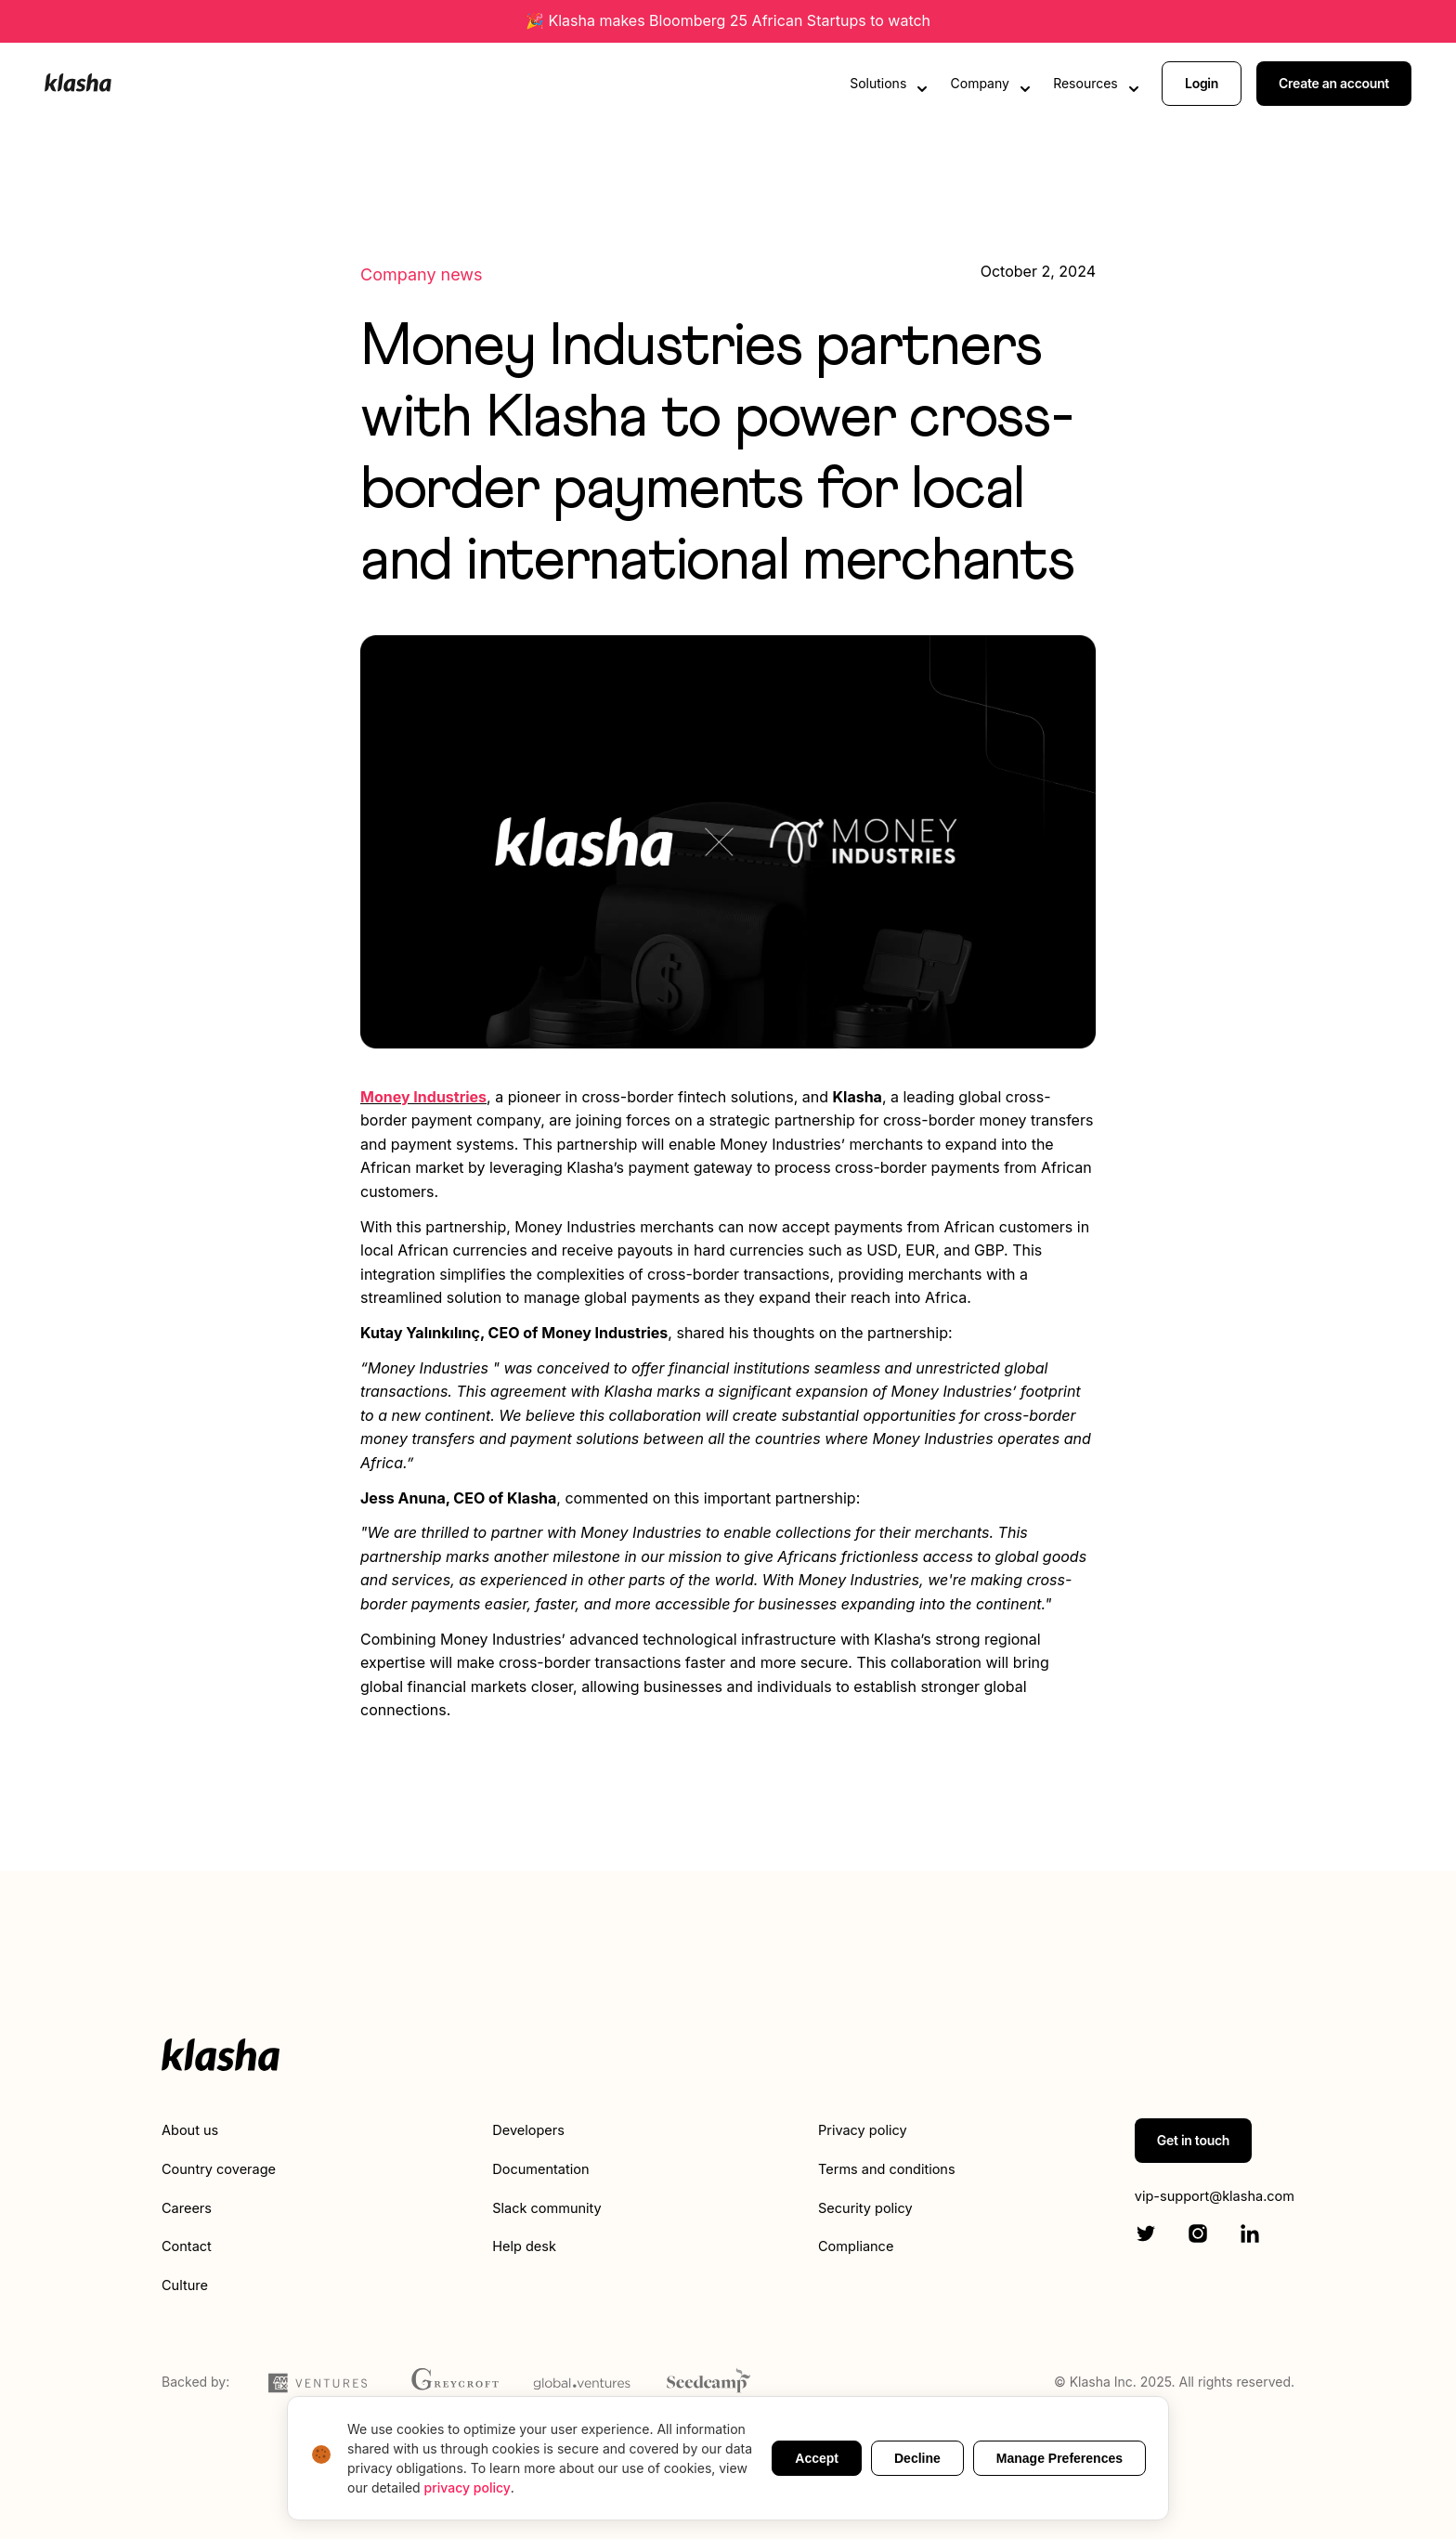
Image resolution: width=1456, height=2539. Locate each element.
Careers (189, 2207)
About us (193, 2129)
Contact (189, 2245)
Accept (816, 2458)
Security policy (857, 2207)
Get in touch (1176, 2140)
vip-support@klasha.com (1206, 2196)
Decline (917, 2458)
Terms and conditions (880, 2168)
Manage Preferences (1059, 2458)
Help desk (522, 2245)
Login (1201, 81)
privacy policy (467, 2487)
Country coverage (225, 2168)
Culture (187, 2284)
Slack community (547, 2207)
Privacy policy (854, 2129)
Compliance (847, 2245)
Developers (526, 2129)
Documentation (540, 2168)
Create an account (1334, 81)
